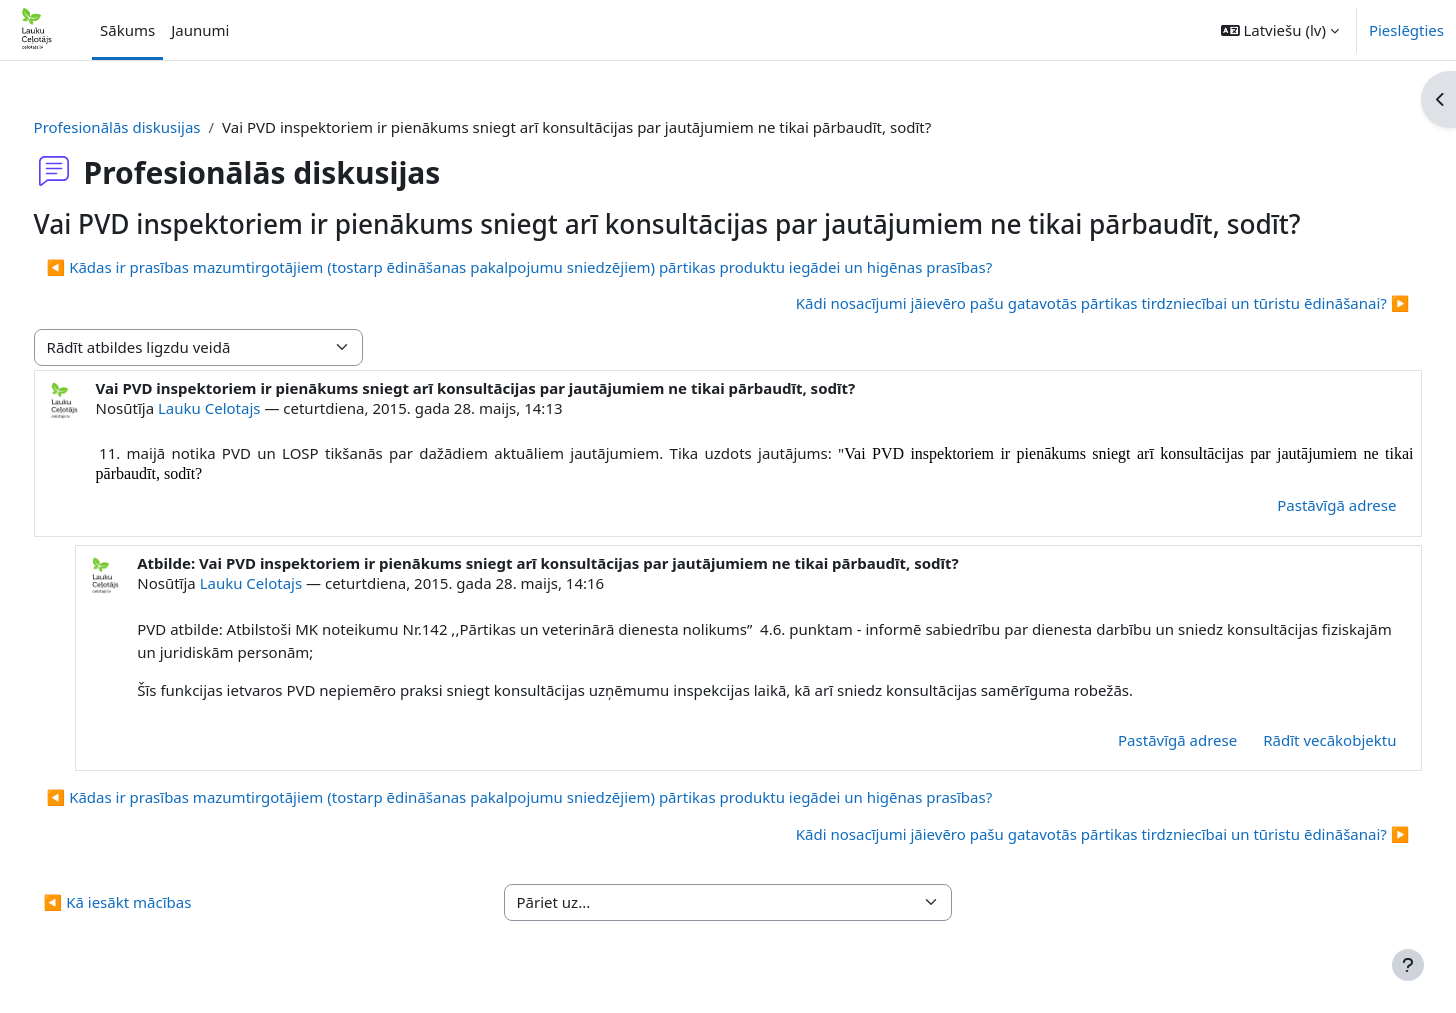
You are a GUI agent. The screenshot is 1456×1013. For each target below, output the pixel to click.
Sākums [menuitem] (127, 30)
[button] (1280, 30)
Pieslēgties (1406, 30)
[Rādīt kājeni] (1408, 965)
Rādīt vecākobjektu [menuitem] (1292, 740)
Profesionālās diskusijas (154, 127)
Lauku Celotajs (246, 408)
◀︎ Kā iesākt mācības (155, 902)
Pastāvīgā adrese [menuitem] (1299, 505)
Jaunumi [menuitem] (200, 30)
